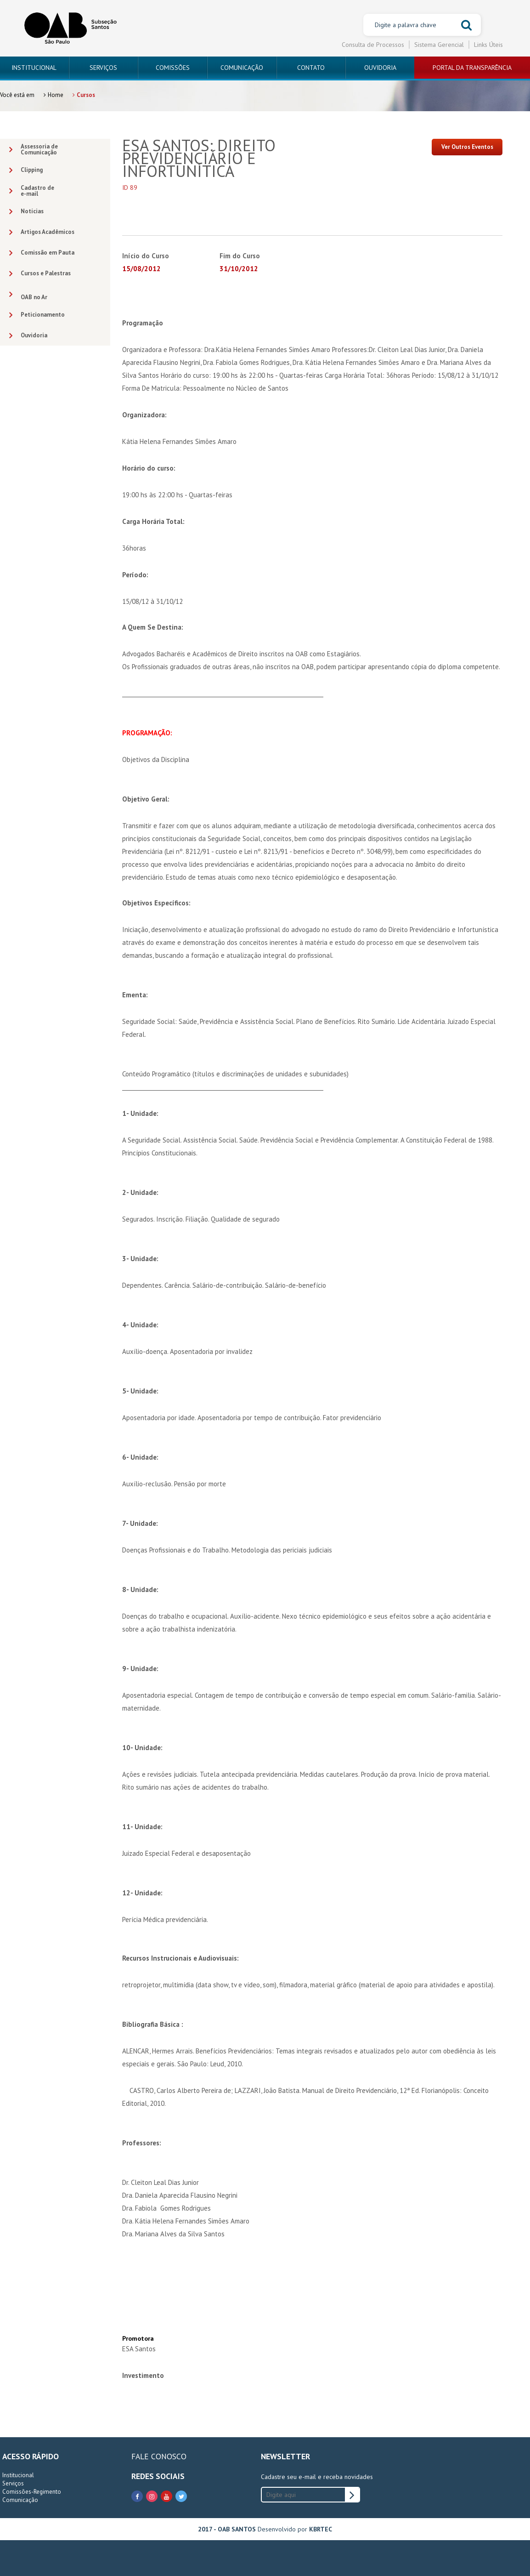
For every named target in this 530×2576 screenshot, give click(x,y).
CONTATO (311, 67)
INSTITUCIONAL (33, 67)
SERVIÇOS (103, 67)
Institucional (18, 2475)
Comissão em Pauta (41, 253)
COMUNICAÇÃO (241, 67)
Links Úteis (488, 44)
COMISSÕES (173, 67)
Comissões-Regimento (31, 2492)
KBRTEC (320, 2529)
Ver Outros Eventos (467, 147)
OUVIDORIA (380, 67)
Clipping (26, 170)
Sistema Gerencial (439, 44)
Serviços (13, 2483)
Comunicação (20, 2500)
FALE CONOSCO (158, 2456)
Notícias (26, 211)
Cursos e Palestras (40, 273)
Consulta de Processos (373, 44)
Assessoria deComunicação (33, 149)
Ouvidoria (28, 335)
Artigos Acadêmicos (41, 232)
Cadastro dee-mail (31, 191)
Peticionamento (37, 315)
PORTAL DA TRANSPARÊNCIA (472, 67)
